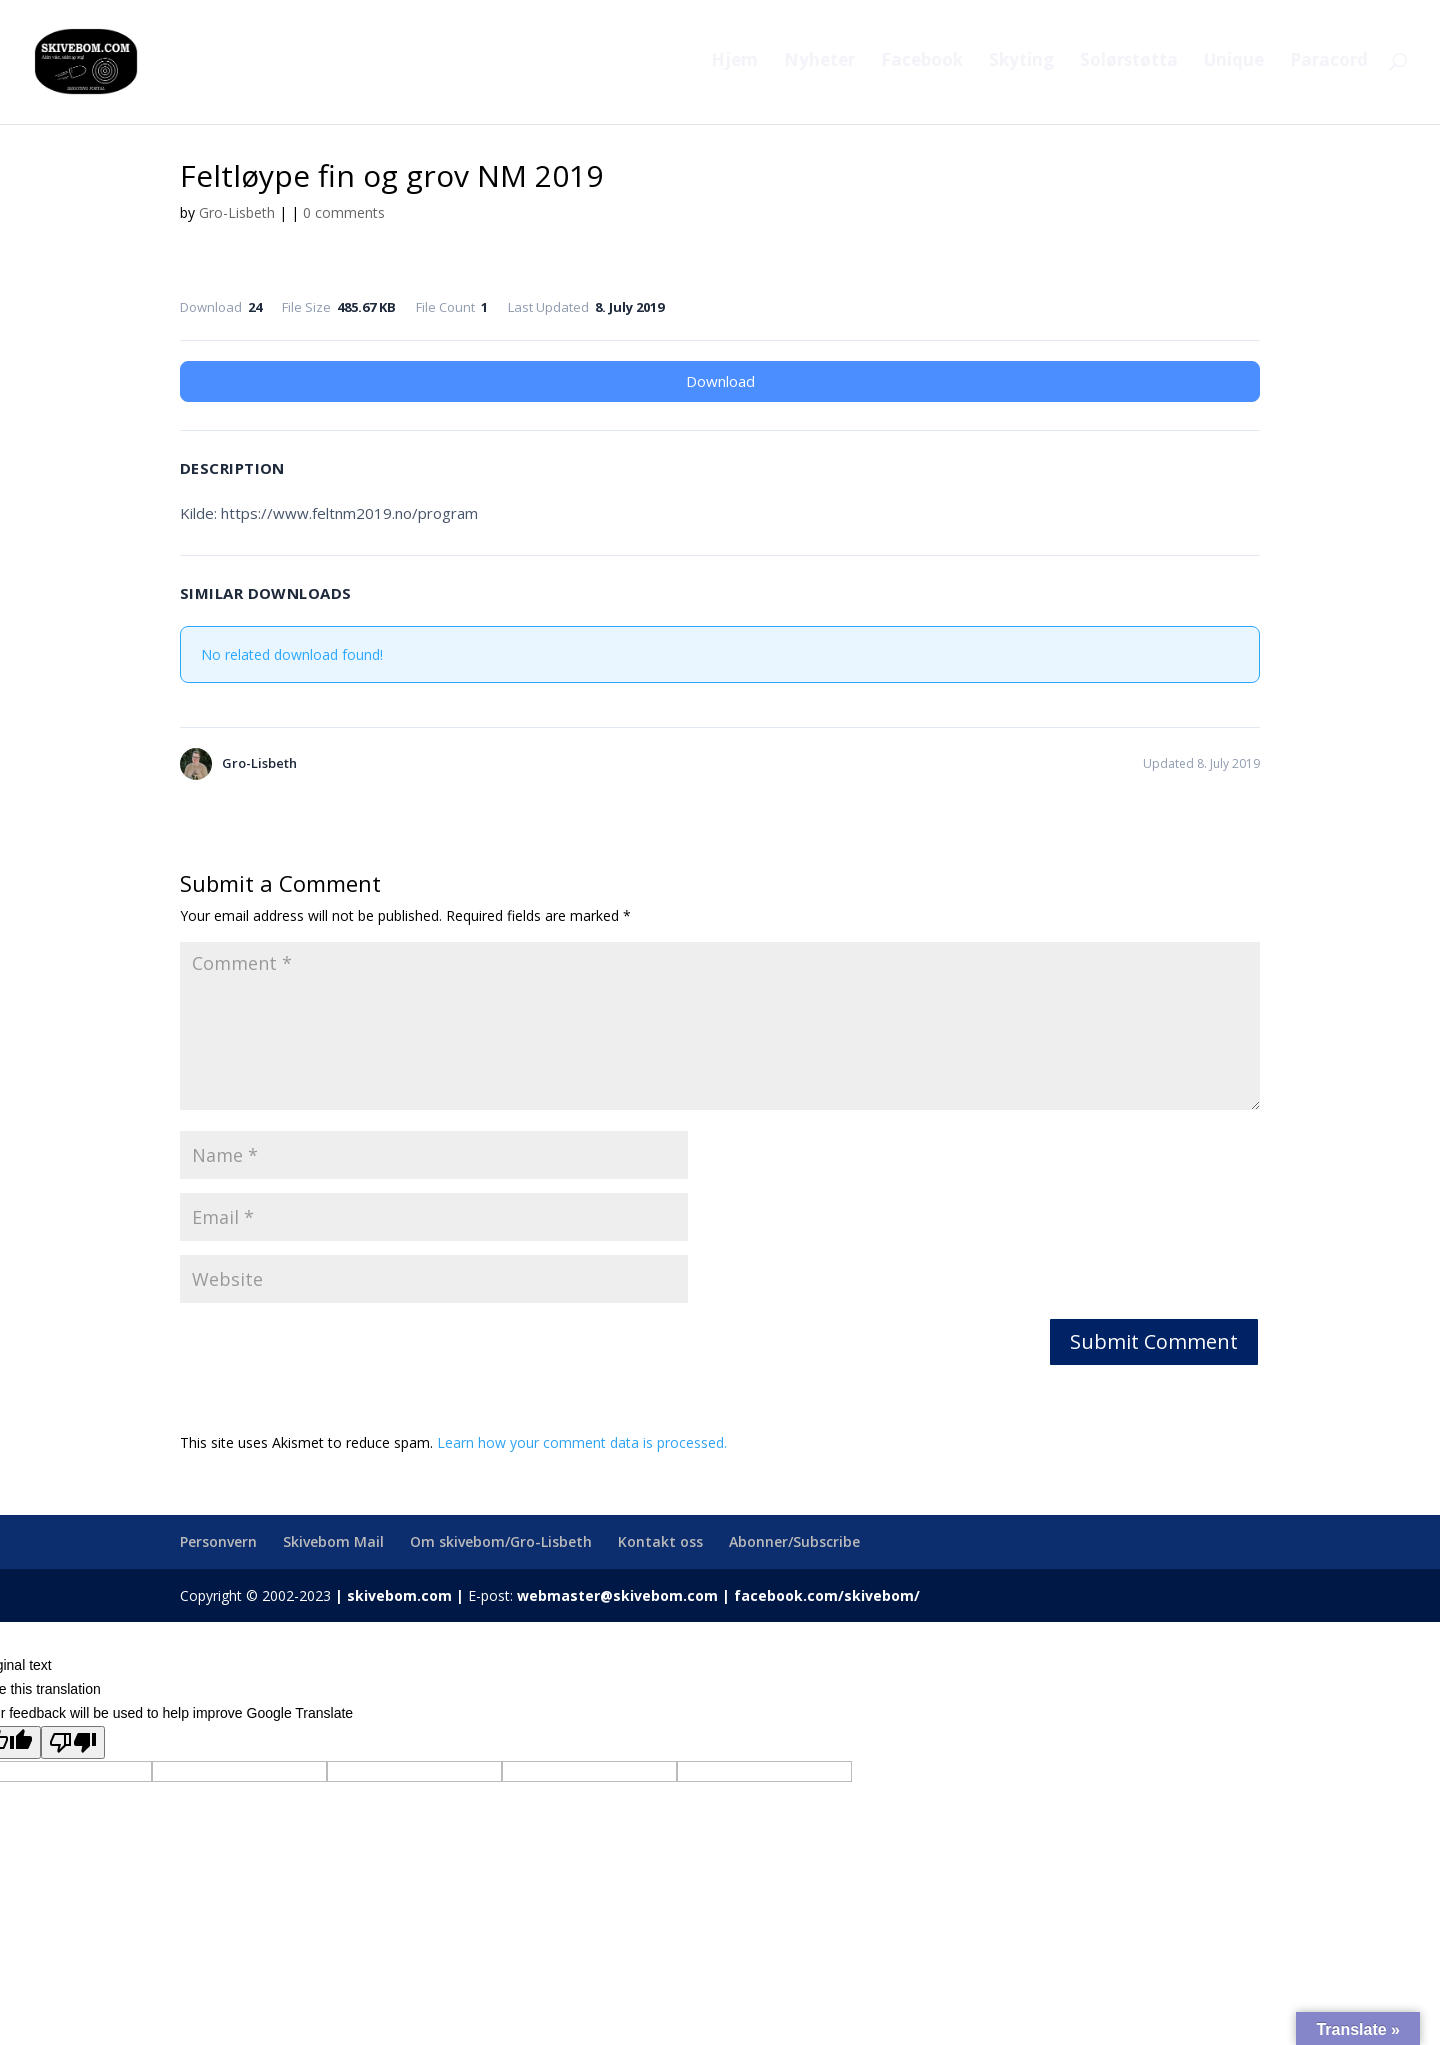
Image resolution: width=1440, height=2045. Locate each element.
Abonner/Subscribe (794, 1541)
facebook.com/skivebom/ (825, 1595)
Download (720, 381)
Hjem (734, 66)
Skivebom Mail (333, 1541)
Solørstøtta (1129, 66)
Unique (1234, 66)
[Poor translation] (73, 1742)
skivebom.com (399, 1595)
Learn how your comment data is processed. (582, 1442)
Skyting (1021, 66)
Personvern (218, 1541)
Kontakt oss (660, 1541)
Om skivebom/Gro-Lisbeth (501, 1541)
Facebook (922, 66)
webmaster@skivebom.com (617, 1595)
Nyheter (819, 66)
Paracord (1329, 66)
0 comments (344, 212)
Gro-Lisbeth (237, 212)
